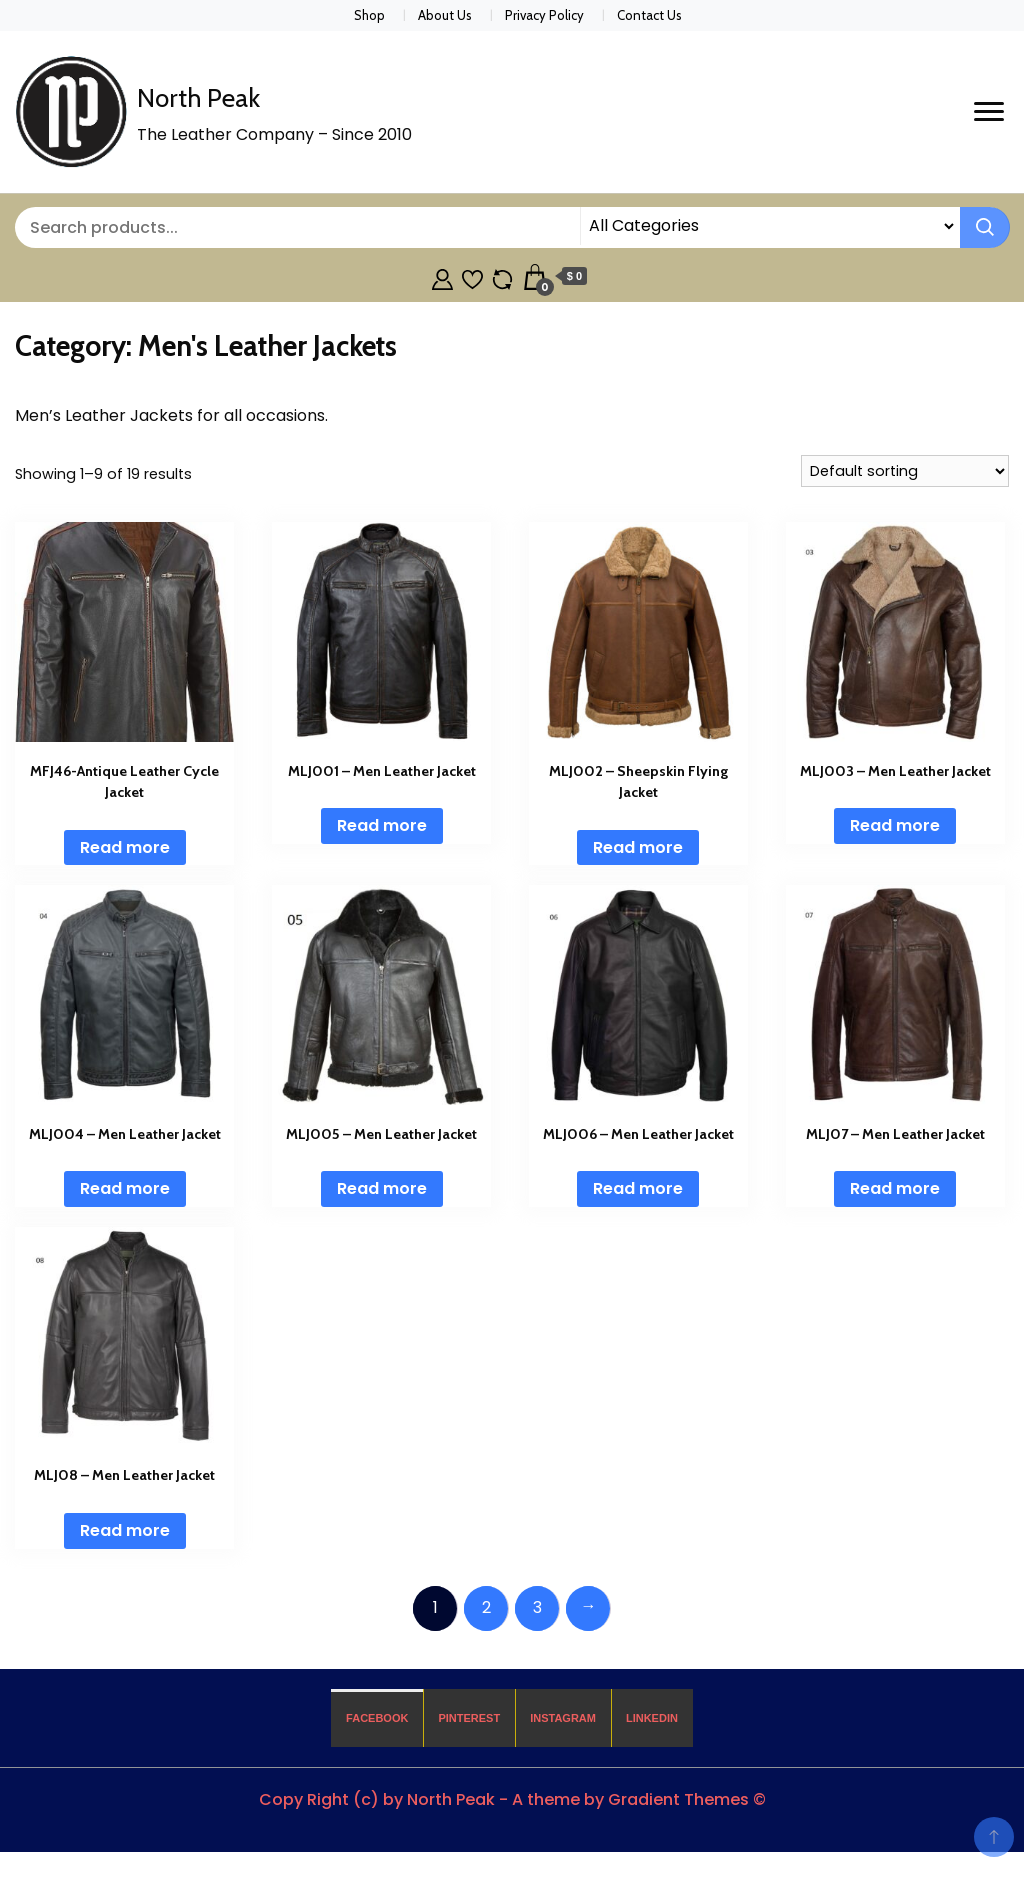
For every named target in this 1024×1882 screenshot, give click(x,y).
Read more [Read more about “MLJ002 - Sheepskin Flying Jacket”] (638, 847)
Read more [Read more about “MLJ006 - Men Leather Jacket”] (638, 1188)
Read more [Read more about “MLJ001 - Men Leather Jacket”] (382, 825)
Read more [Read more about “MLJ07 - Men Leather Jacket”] (895, 1188)
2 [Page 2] (486, 1607)
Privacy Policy (544, 15)
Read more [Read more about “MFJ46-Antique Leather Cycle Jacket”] (125, 847)
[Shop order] (905, 471)
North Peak (198, 98)
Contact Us (649, 15)
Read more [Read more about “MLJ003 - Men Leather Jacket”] (895, 825)
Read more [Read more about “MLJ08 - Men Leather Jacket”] (125, 1530)
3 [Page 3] (537, 1607)
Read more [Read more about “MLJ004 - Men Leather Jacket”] (125, 1188)
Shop (369, 15)
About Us (445, 15)
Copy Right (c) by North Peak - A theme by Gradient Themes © (512, 1799)
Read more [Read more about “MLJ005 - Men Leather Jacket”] (382, 1188)
